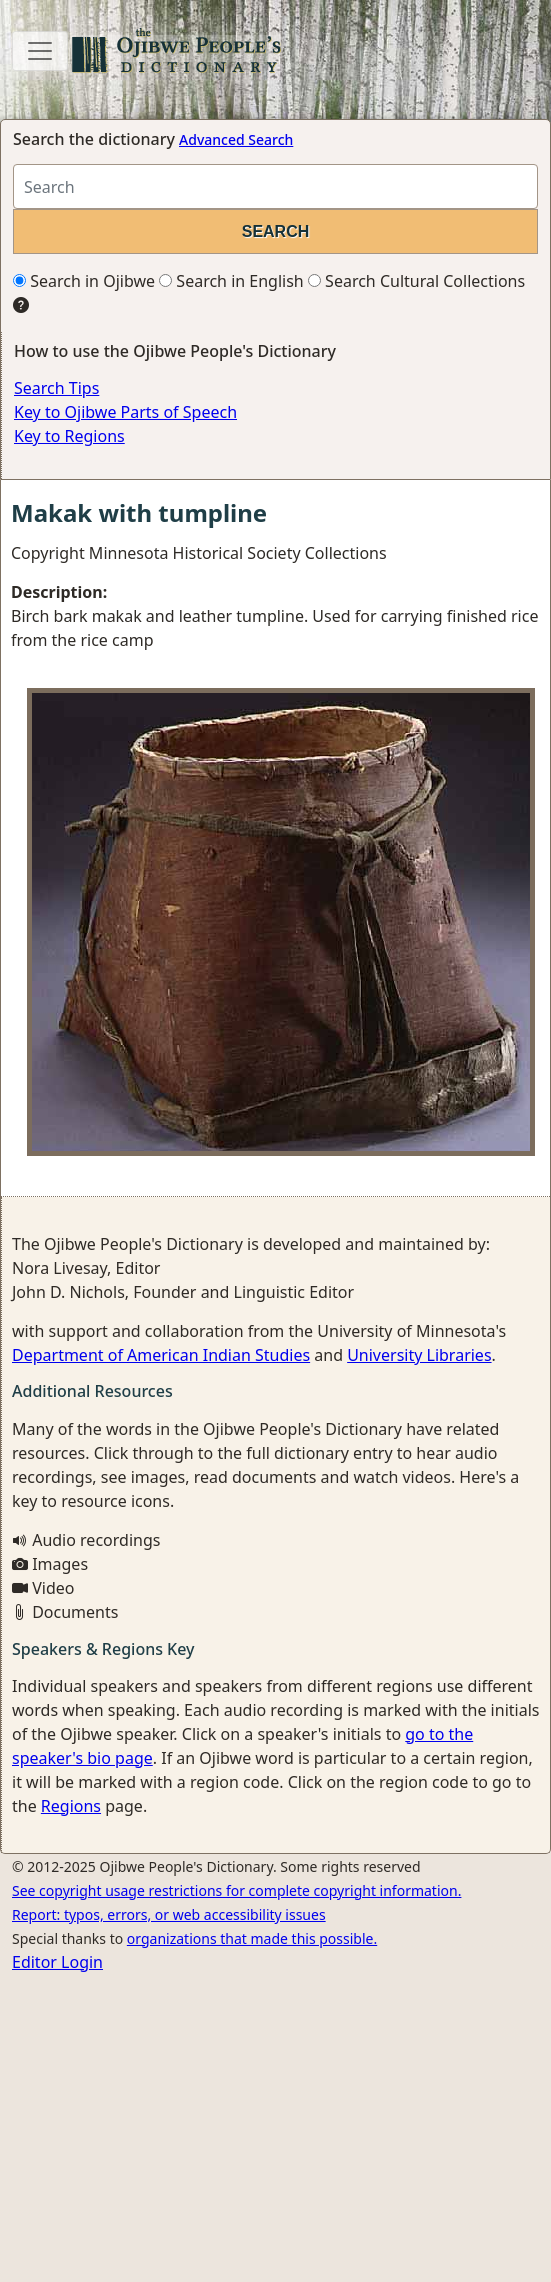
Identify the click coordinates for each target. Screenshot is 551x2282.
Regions (71, 1806)
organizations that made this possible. (252, 1938)
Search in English (231, 281)
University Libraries (419, 1355)
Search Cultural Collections (416, 281)
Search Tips (56, 388)
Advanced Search (236, 139)
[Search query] (275, 186)
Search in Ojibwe (84, 281)
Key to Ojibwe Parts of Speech (125, 412)
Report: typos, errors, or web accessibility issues (169, 1914)
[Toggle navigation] (40, 51)
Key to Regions (69, 436)
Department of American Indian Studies (161, 1355)
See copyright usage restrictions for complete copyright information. (236, 1890)
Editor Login (57, 1962)
